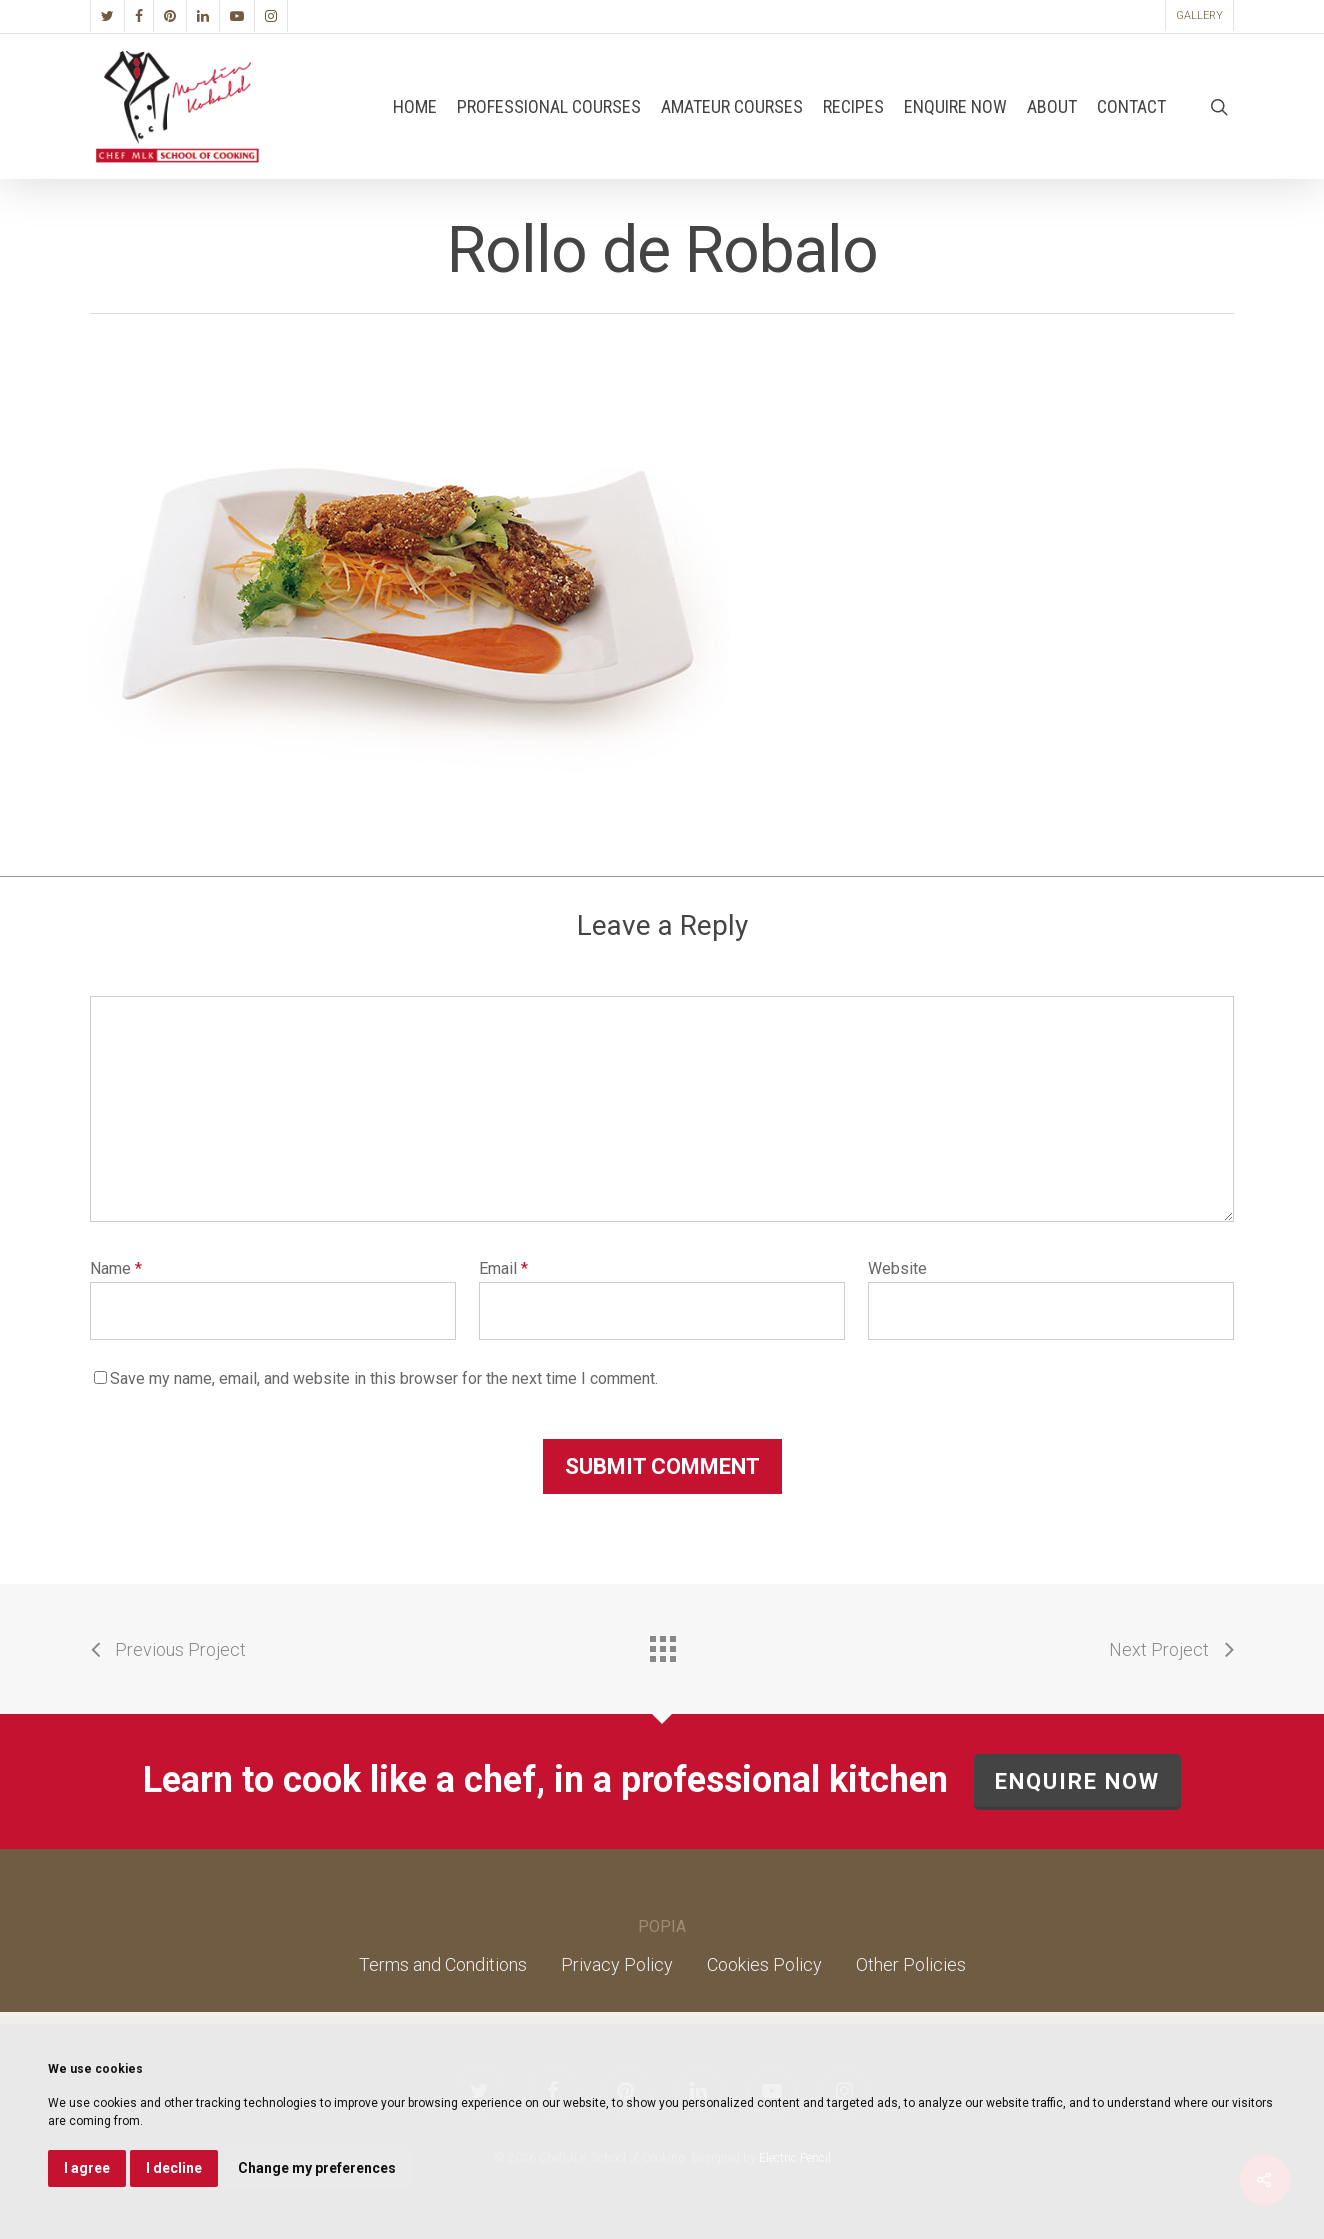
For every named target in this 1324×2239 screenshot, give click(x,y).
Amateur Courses (732, 107)
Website (897, 1268)
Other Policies (911, 1964)
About (1052, 107)
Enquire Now (955, 107)
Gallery (1199, 15)
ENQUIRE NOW (1077, 1781)
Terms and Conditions (443, 1964)
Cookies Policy (764, 1964)
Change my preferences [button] (317, 2168)
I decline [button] (174, 2168)
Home (415, 107)
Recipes (853, 107)
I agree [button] (87, 2168)
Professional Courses (549, 107)
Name (116, 1268)
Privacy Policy (617, 1964)
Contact (1131, 107)
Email (503, 1268)
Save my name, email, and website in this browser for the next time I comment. (384, 1378)
